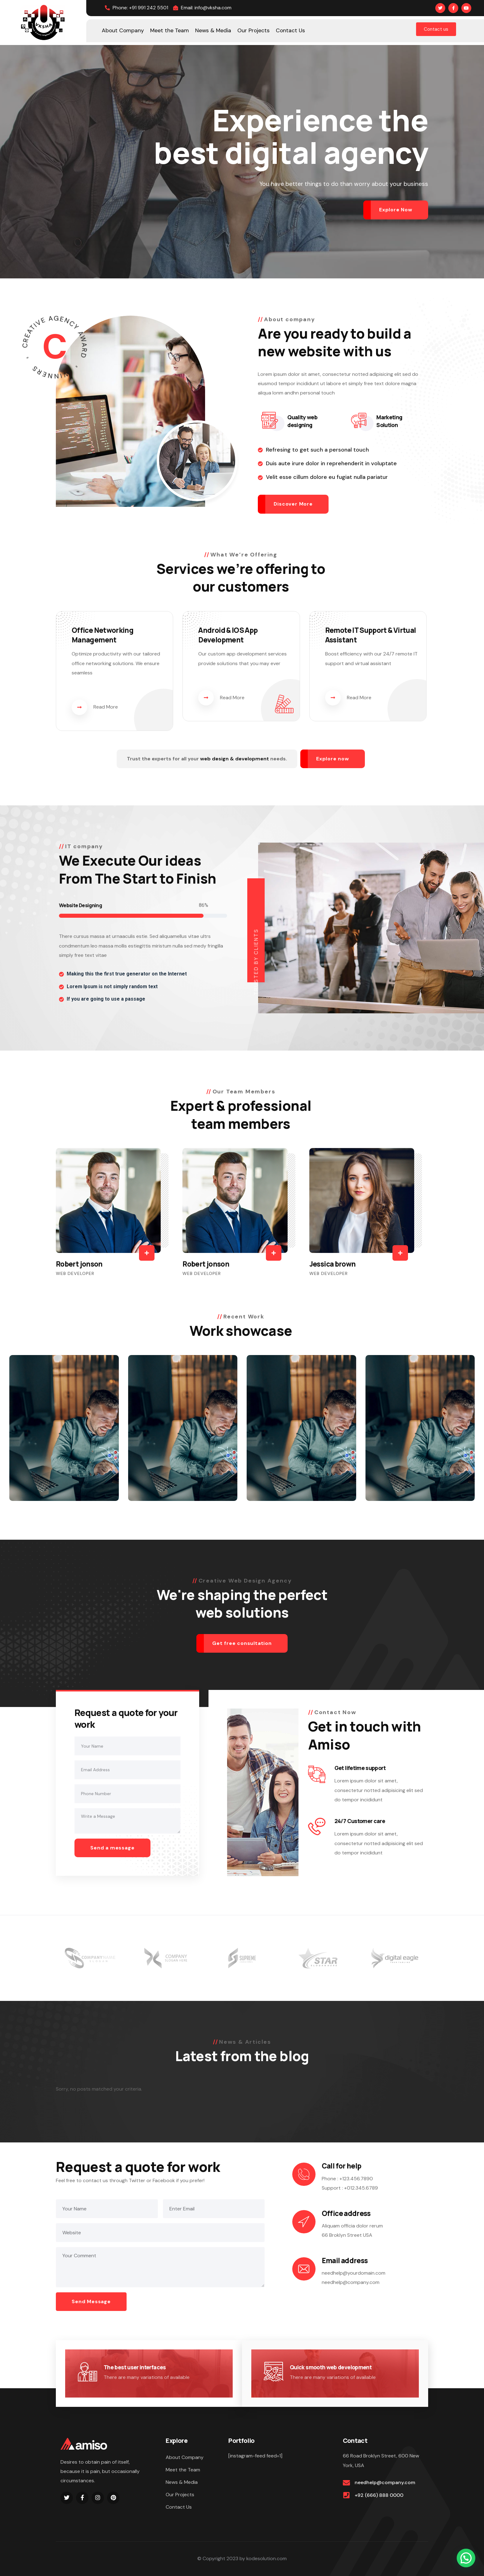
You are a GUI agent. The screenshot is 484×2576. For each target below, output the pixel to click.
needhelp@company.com (385, 2482)
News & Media (182, 2482)
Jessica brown (332, 1264)
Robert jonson (79, 1264)
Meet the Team (183, 2469)
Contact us (436, 29)
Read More (95, 707)
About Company (185, 2457)
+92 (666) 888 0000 (379, 2495)
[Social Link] (440, 8)
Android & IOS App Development (228, 635)
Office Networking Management (102, 635)
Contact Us (179, 2507)
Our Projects (180, 2494)
